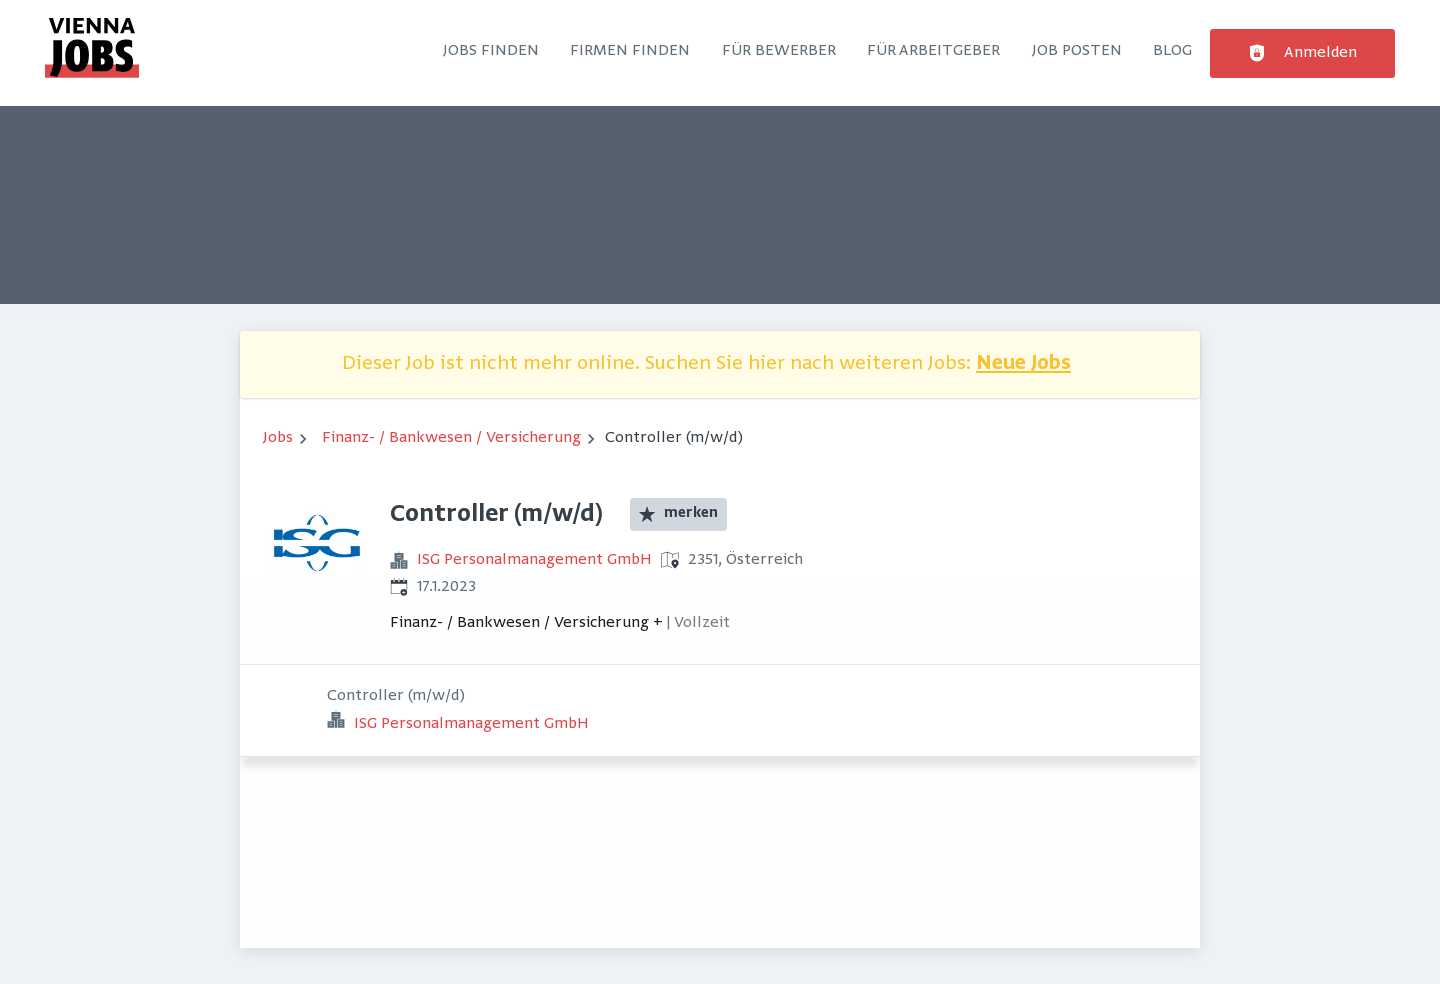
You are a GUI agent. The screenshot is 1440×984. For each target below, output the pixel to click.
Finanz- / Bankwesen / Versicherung (451, 438)
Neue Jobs (1023, 364)
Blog (1172, 51)
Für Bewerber (779, 51)
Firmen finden (630, 51)
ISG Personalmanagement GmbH (534, 560)
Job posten (1077, 51)
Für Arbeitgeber (933, 51)
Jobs (278, 438)
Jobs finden (491, 51)
